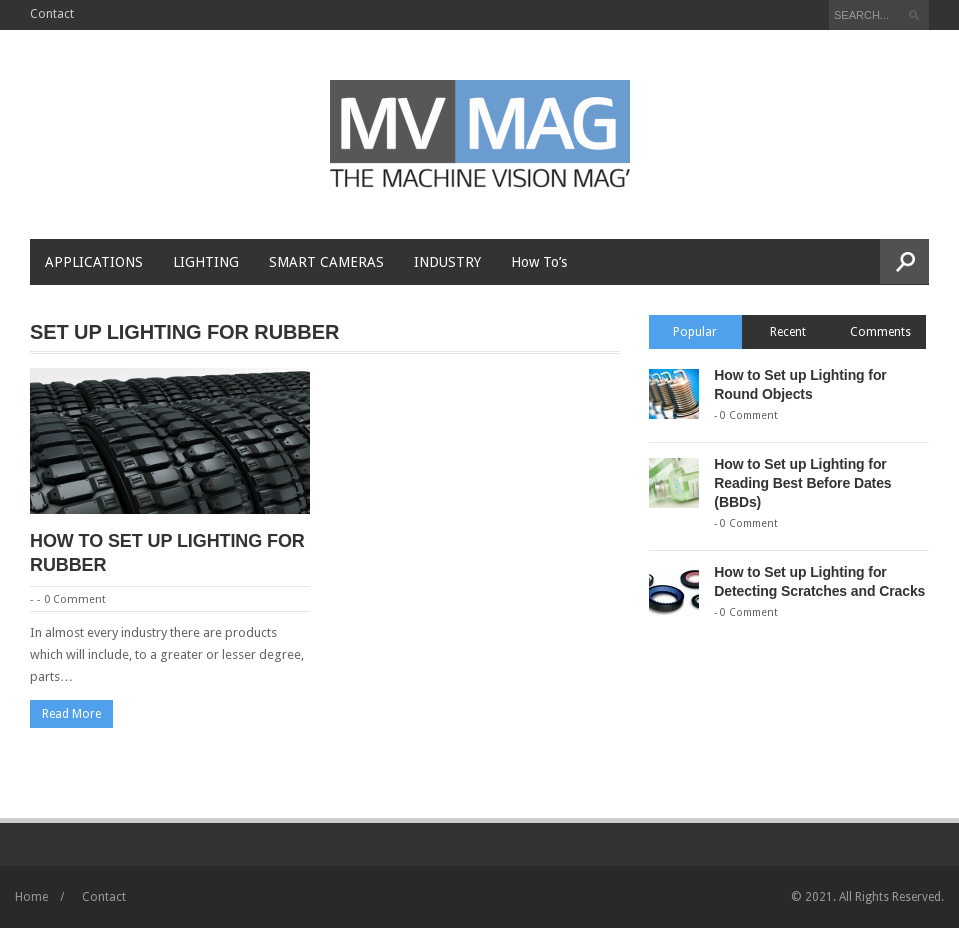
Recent (788, 332)
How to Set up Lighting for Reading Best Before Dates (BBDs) (802, 483)
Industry (447, 262)
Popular (695, 332)
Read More (71, 714)
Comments (880, 332)
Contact (52, 14)
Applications (94, 262)
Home (31, 897)
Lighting (206, 262)
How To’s (539, 262)
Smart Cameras (326, 262)
